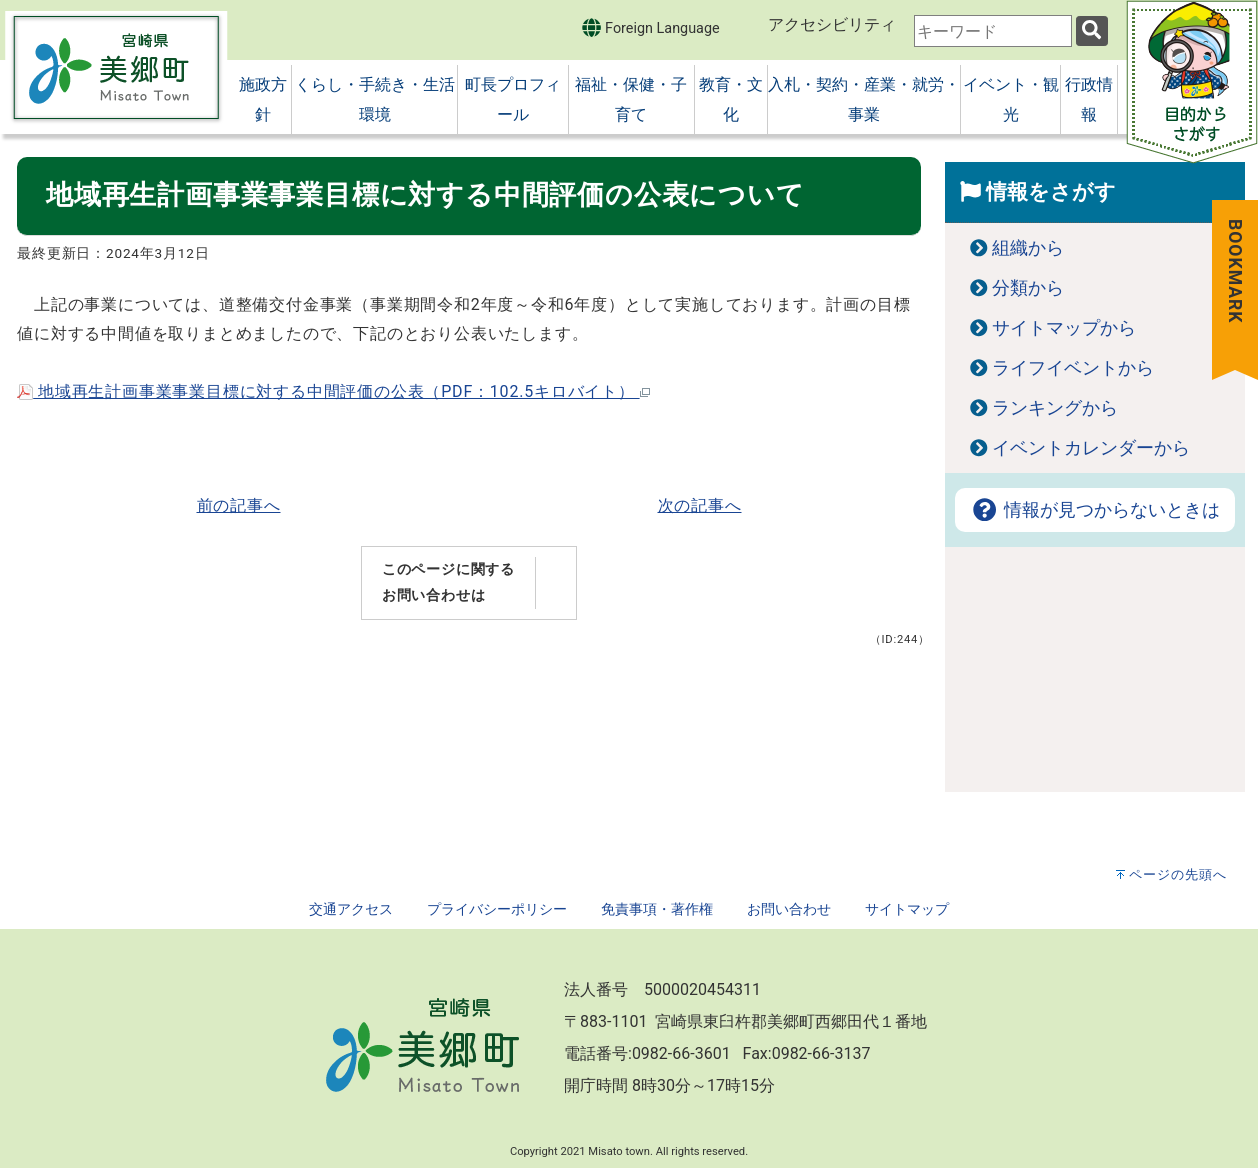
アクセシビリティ (832, 24)
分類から (1028, 288)
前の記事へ (239, 505)
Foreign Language (650, 27)
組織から (1028, 248)
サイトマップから (1064, 328)
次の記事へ (700, 505)
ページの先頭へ (1178, 874)
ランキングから (1055, 408)
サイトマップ (907, 909)
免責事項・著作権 (657, 909)
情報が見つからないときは (1095, 510)
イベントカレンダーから (1091, 448)
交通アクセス (351, 909)
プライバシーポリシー (497, 909)
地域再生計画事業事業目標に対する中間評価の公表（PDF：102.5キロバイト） (333, 391)
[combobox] (993, 31)
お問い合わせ (789, 909)
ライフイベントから (1073, 368)
